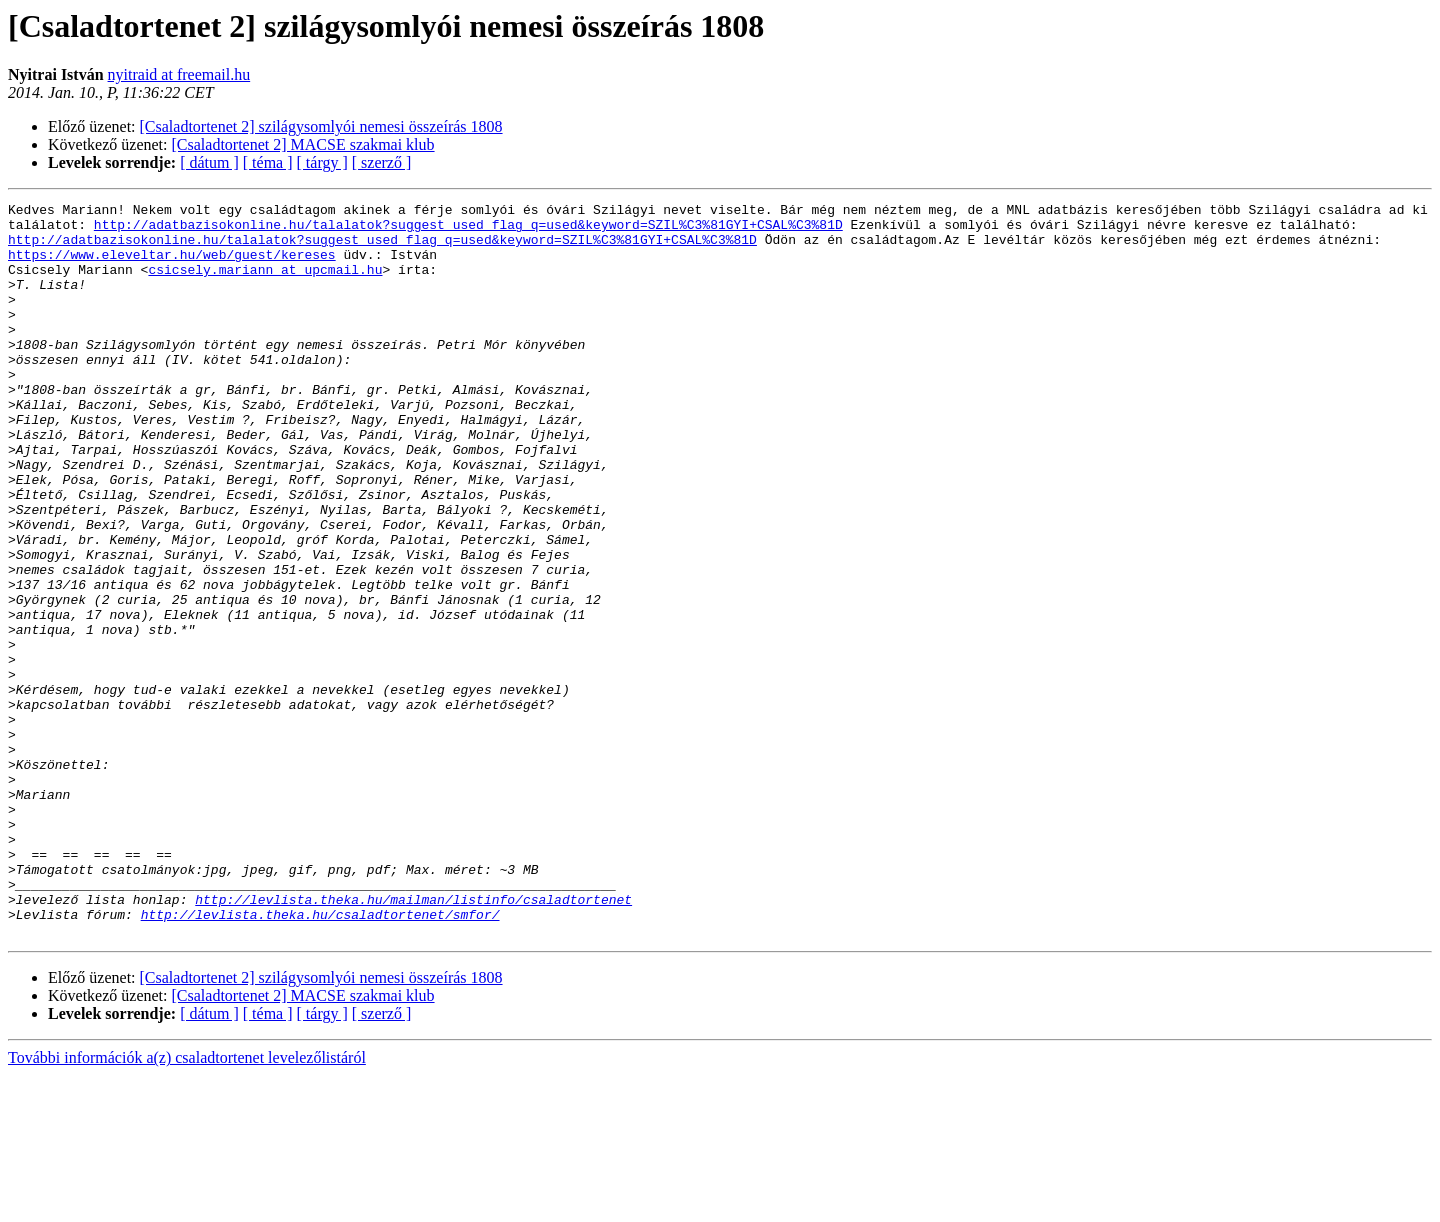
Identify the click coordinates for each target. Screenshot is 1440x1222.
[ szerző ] (382, 162)
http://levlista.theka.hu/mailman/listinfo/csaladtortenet (413, 1040)
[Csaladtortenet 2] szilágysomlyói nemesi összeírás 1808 (321, 126)
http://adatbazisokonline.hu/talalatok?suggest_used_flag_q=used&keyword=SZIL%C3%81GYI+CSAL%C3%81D (468, 230)
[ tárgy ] (322, 162)
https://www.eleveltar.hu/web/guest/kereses (172, 266)
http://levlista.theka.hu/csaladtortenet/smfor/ (320, 1058)
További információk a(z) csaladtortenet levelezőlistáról (187, 1204)
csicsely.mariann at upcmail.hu (265, 284)
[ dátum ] (209, 162)
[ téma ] (268, 162)
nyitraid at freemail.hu (179, 74)
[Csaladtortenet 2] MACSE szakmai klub (303, 144)
